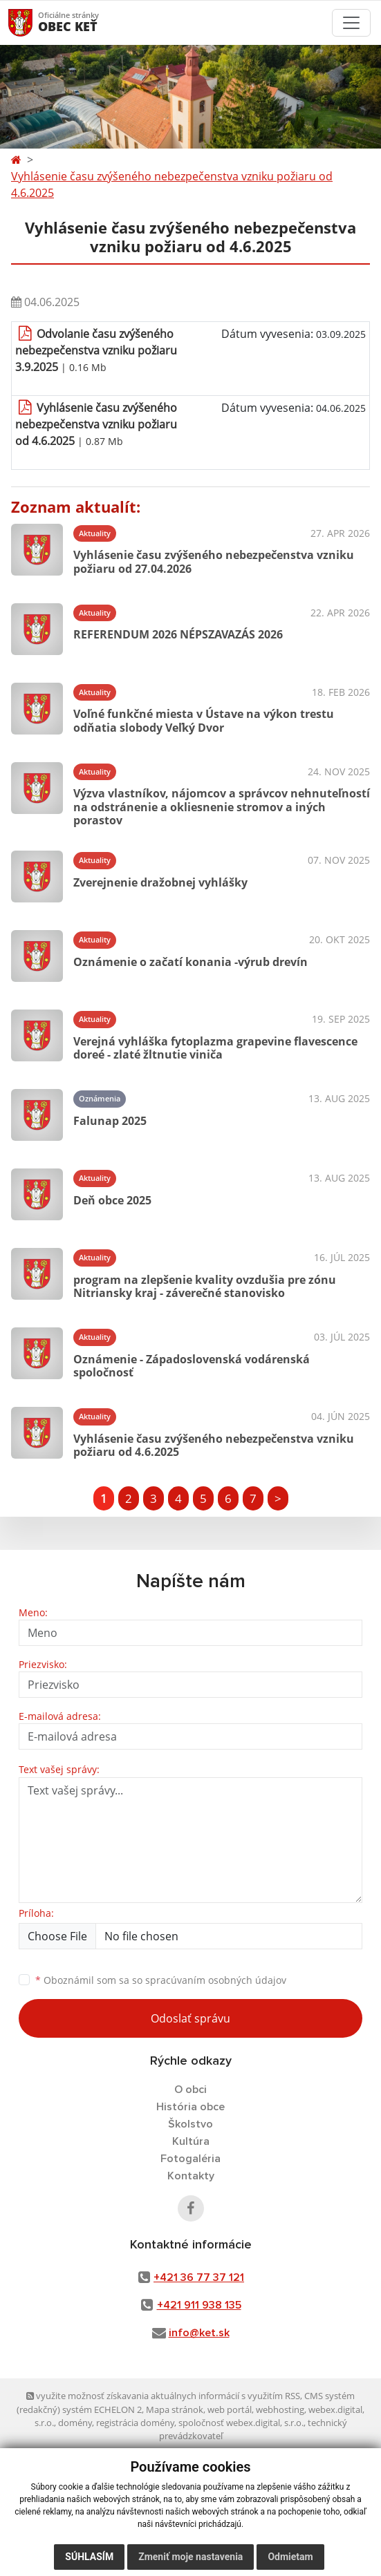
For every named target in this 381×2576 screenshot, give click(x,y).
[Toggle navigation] (351, 23)
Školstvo (190, 2124)
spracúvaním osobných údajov (215, 1980)
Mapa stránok (174, 2409)
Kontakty (190, 2175)
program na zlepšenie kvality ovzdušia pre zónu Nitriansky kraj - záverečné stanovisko (204, 1286)
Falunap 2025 (110, 1120)
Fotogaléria (190, 2158)
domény (75, 2422)
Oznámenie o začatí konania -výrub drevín (190, 961)
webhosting (280, 2409)
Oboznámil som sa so (160, 1980)
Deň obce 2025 (112, 1200)
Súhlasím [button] (89, 2556)
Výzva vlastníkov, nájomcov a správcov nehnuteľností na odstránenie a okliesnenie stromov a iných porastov (221, 806)
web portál (229, 2409)
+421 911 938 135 (199, 2305)
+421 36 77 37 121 (199, 2277)
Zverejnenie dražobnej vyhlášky (160, 882)
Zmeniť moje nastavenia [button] (190, 2556)
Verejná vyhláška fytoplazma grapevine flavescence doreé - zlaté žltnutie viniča (215, 1048)
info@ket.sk (199, 2332)
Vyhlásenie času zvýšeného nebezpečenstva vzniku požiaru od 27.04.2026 (213, 561)
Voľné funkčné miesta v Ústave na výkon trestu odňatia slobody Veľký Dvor (203, 720)
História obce (190, 2106)
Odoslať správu (190, 2018)
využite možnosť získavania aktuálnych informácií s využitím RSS (163, 2395)
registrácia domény (135, 2422)
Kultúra (191, 2141)
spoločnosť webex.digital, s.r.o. (241, 2422)
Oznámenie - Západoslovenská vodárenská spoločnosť (191, 1366)
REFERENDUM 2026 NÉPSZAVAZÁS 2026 (178, 634)
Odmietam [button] (290, 2556)
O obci (190, 2089)
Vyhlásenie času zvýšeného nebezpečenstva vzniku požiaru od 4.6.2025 (172, 184)
